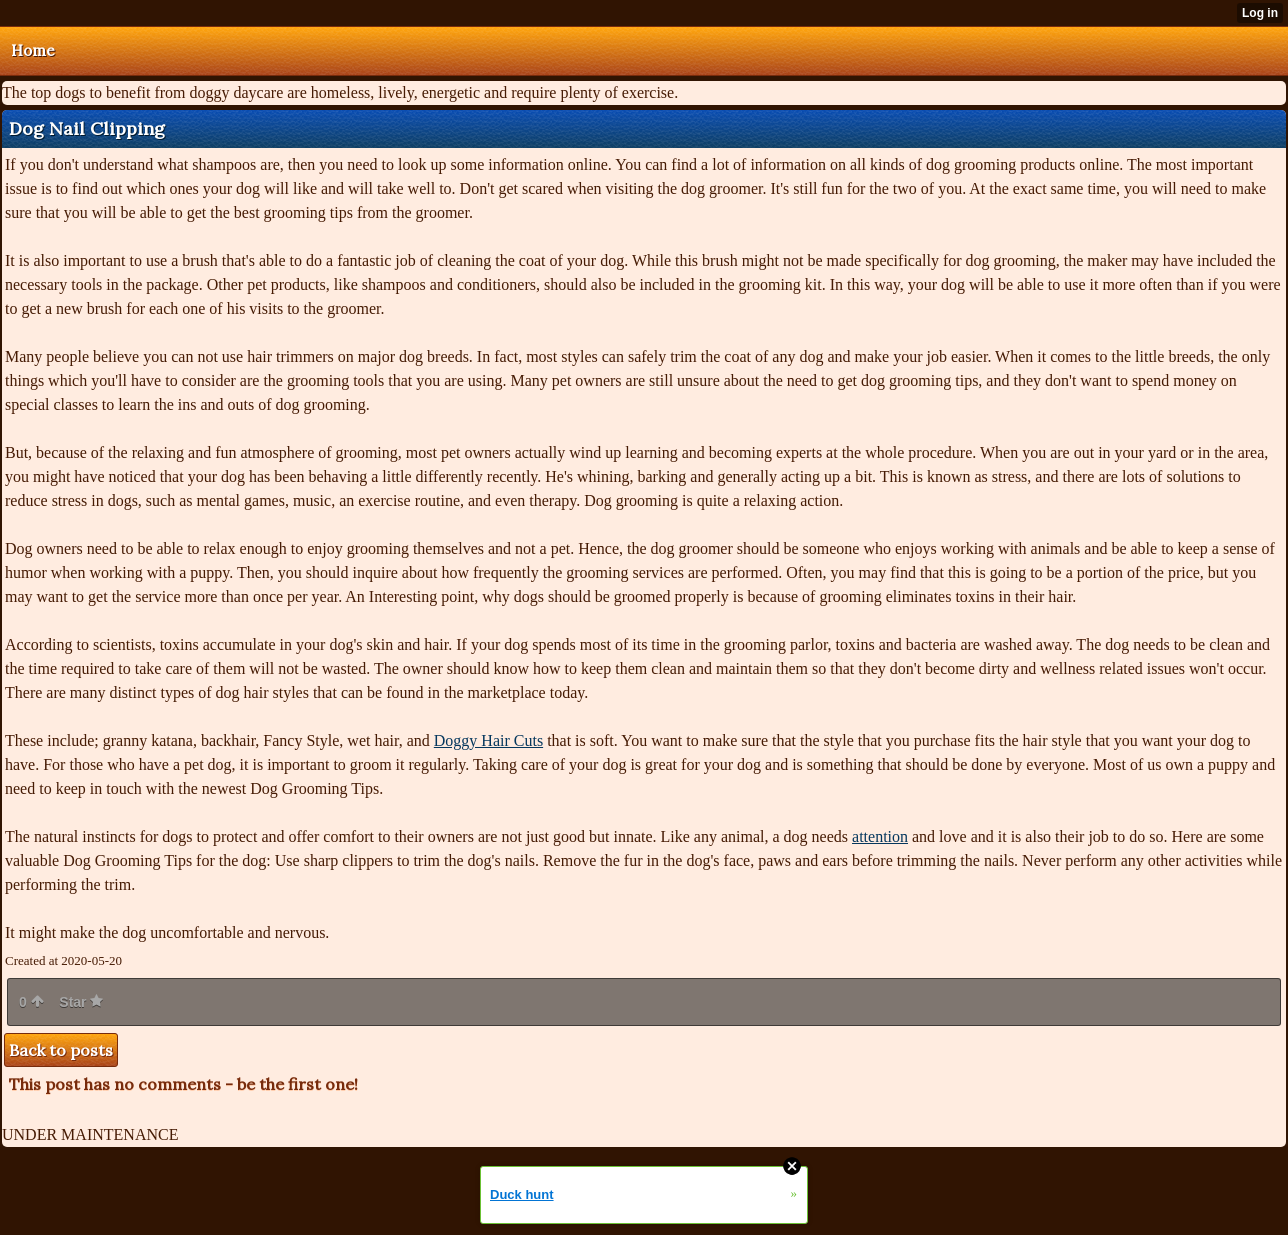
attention (880, 836)
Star (81, 1002)
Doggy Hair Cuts (488, 740)
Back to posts (61, 1050)
